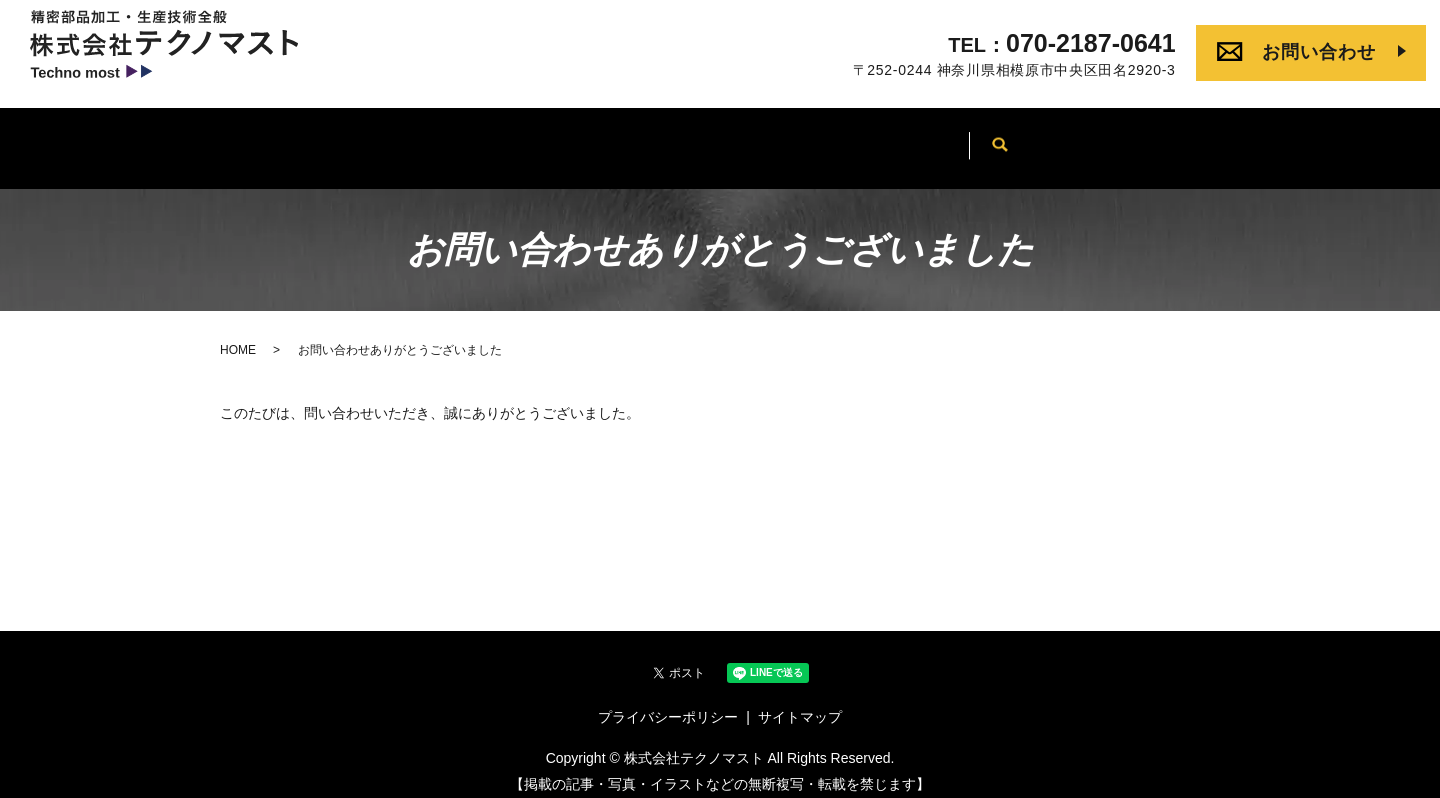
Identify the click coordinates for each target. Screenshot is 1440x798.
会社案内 (471, 144)
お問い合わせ (1318, 52)
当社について (720, 144)
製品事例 (852, 144)
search (1101, 146)
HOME (360, 144)
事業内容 (588, 144)
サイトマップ (800, 705)
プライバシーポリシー (668, 705)
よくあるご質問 (990, 144)
